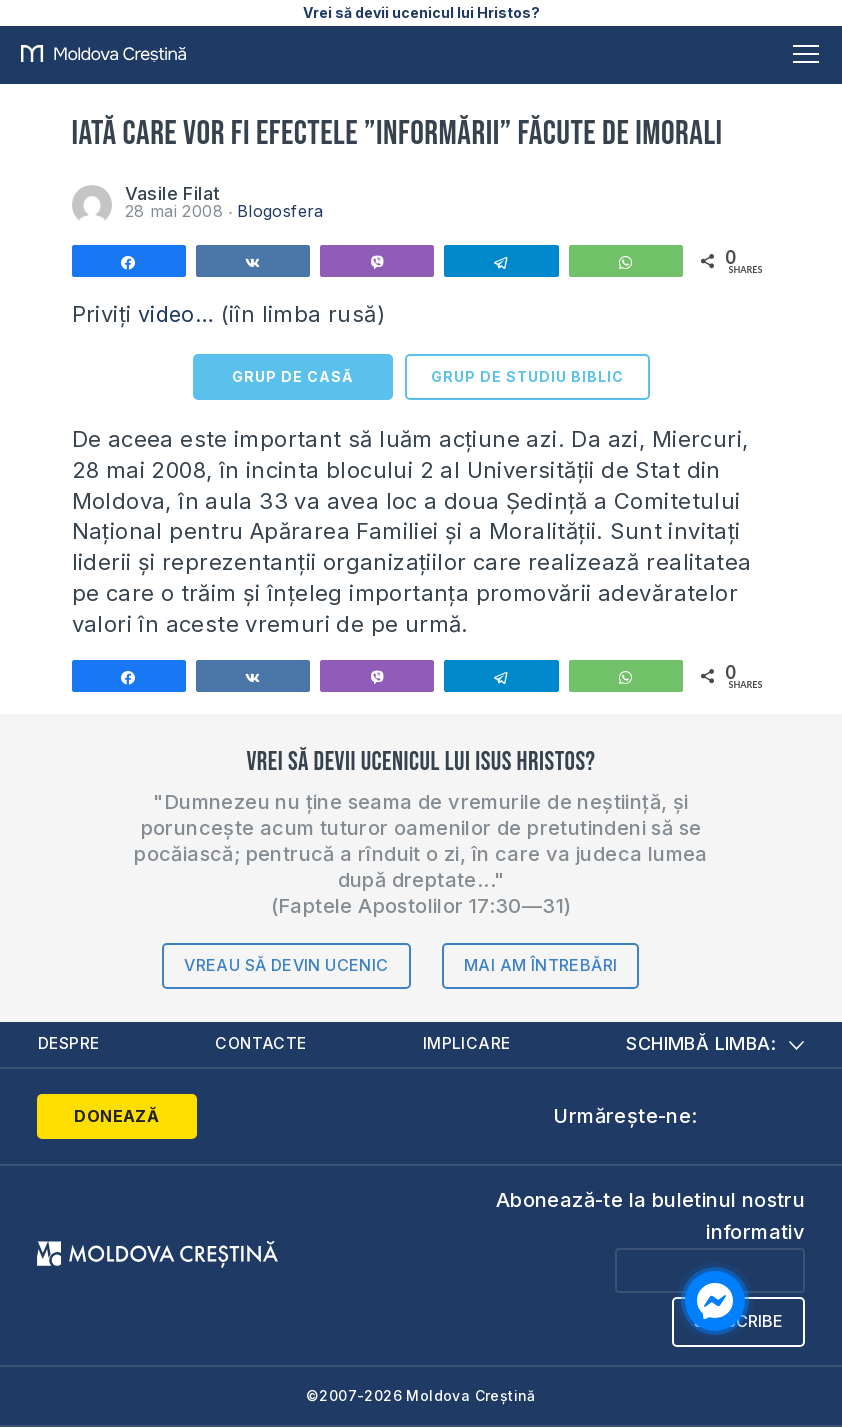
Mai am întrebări (540, 965)
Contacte (262, 1044)
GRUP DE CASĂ (292, 376)
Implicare (468, 1044)
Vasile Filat (173, 193)
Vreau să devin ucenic (286, 965)
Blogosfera (280, 211)
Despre (69, 1044)
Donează (116, 1116)
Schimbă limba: (715, 1043)
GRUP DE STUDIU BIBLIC (527, 376)
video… (177, 314)
